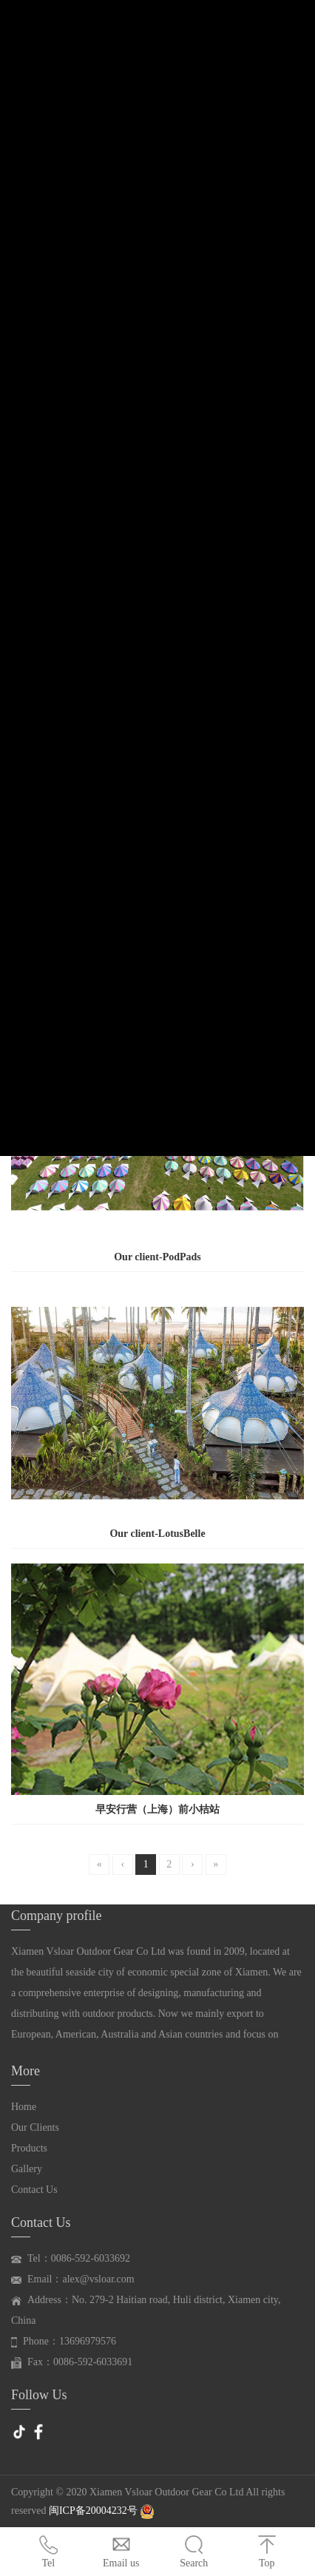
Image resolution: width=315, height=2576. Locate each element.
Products (29, 2148)
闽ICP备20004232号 (94, 2510)
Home (23, 2106)
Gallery (26, 2168)
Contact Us (34, 2189)
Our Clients (35, 2127)
